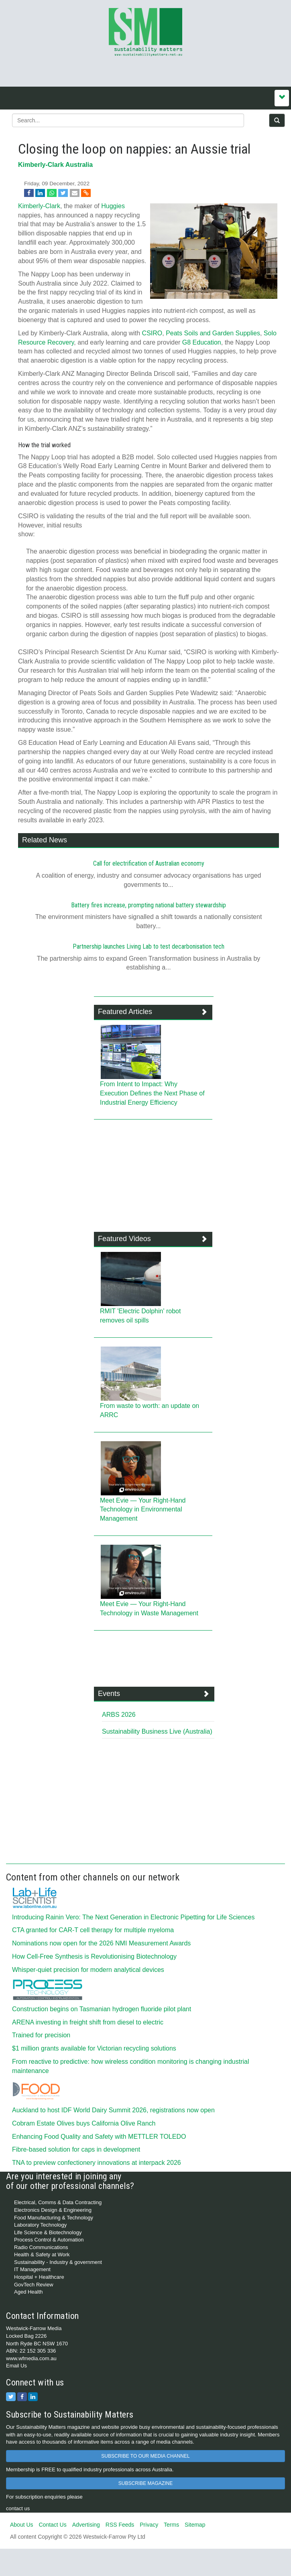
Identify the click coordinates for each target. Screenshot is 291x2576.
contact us (18, 2508)
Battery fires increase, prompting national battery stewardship (148, 905)
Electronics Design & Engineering (53, 2210)
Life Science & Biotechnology (47, 2232)
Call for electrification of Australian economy (148, 863)
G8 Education (201, 342)
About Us (21, 2524)
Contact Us (52, 2524)
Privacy (149, 2524)
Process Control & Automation (48, 2240)
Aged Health (28, 2292)
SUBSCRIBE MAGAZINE (145, 2483)
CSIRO (152, 333)
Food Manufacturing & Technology (53, 2218)
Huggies (113, 206)
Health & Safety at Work (42, 2254)
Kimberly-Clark (39, 206)
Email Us (16, 2366)
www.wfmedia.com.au (31, 2358)
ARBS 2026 (119, 1714)
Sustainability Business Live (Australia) (157, 1731)
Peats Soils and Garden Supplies (213, 333)
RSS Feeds (120, 2524)
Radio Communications (41, 2247)
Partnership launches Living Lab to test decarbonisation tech (148, 946)
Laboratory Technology (40, 2225)
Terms (171, 2524)
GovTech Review (33, 2285)
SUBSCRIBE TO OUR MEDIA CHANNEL (145, 2456)
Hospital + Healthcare (39, 2277)
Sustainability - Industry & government (58, 2262)
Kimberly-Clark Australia (55, 164)
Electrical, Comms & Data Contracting (58, 2202)
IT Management (32, 2269)
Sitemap (195, 2524)
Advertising (86, 2524)
